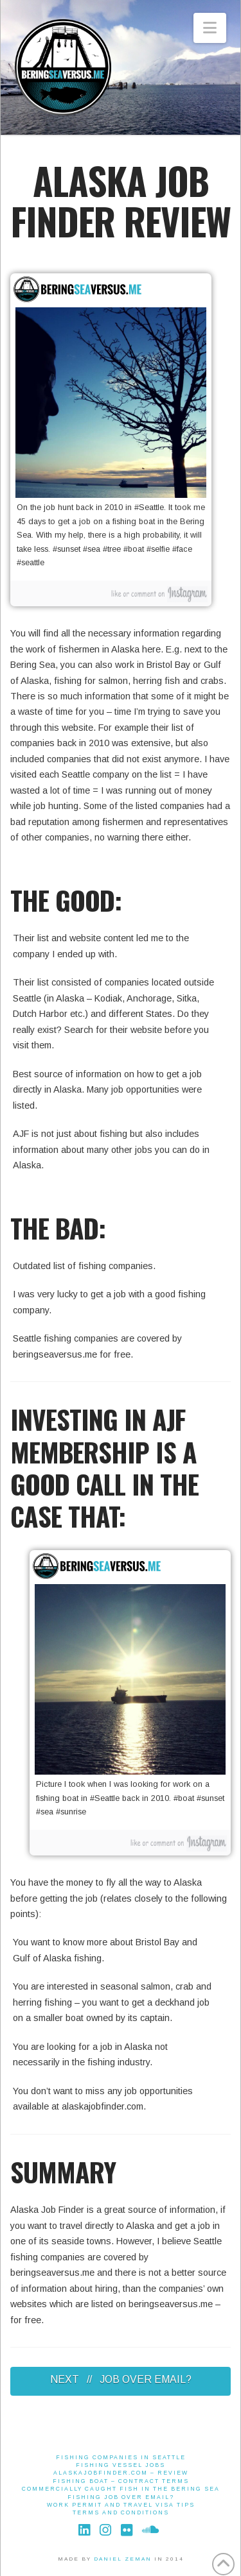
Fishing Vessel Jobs (120, 2465)
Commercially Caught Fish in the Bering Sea (121, 2489)
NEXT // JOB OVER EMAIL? (121, 2379)
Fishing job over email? (120, 2497)
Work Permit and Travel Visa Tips (121, 2505)
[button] (209, 28)
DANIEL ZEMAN (123, 2559)
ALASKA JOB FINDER (110, 200)
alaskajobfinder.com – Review (120, 2472)
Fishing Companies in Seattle (121, 2457)
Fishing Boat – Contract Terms (121, 2481)
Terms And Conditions (121, 2512)
